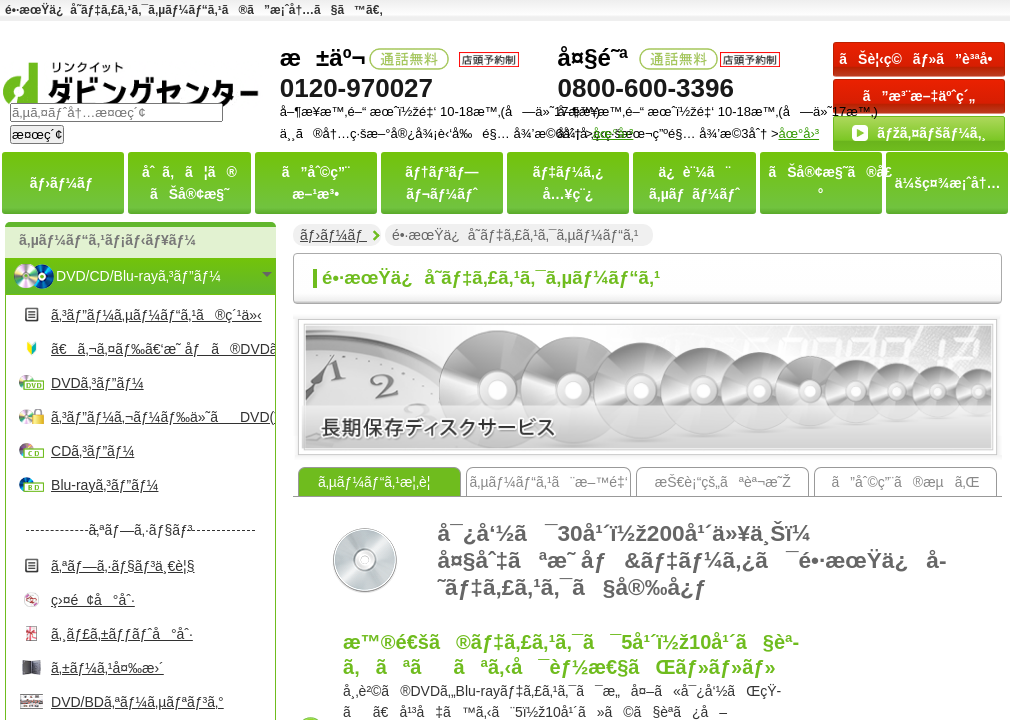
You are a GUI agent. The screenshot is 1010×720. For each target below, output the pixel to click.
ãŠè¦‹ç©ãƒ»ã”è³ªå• (921, 59)
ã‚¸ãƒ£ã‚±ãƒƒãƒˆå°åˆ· (122, 634)
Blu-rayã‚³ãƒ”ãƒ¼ (104, 485)
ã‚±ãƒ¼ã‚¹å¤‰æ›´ (107, 668)
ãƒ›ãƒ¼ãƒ (333, 235)
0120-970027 (356, 88)
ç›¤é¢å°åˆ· (93, 600)
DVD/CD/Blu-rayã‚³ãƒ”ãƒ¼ (138, 276)
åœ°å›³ (798, 133)
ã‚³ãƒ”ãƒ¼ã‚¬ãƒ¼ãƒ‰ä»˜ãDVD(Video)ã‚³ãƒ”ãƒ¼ (160, 417)
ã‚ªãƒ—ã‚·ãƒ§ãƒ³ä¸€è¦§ (122, 566)
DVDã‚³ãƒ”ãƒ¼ (97, 383)
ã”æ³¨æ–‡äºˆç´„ (919, 96)
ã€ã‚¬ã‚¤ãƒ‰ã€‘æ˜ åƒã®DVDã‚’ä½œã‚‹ (160, 349)
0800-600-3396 (646, 88)
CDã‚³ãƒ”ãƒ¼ (92, 451)
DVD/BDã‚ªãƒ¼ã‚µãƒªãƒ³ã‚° (137, 702)
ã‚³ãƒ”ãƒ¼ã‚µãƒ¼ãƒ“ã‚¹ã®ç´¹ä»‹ (156, 315)
